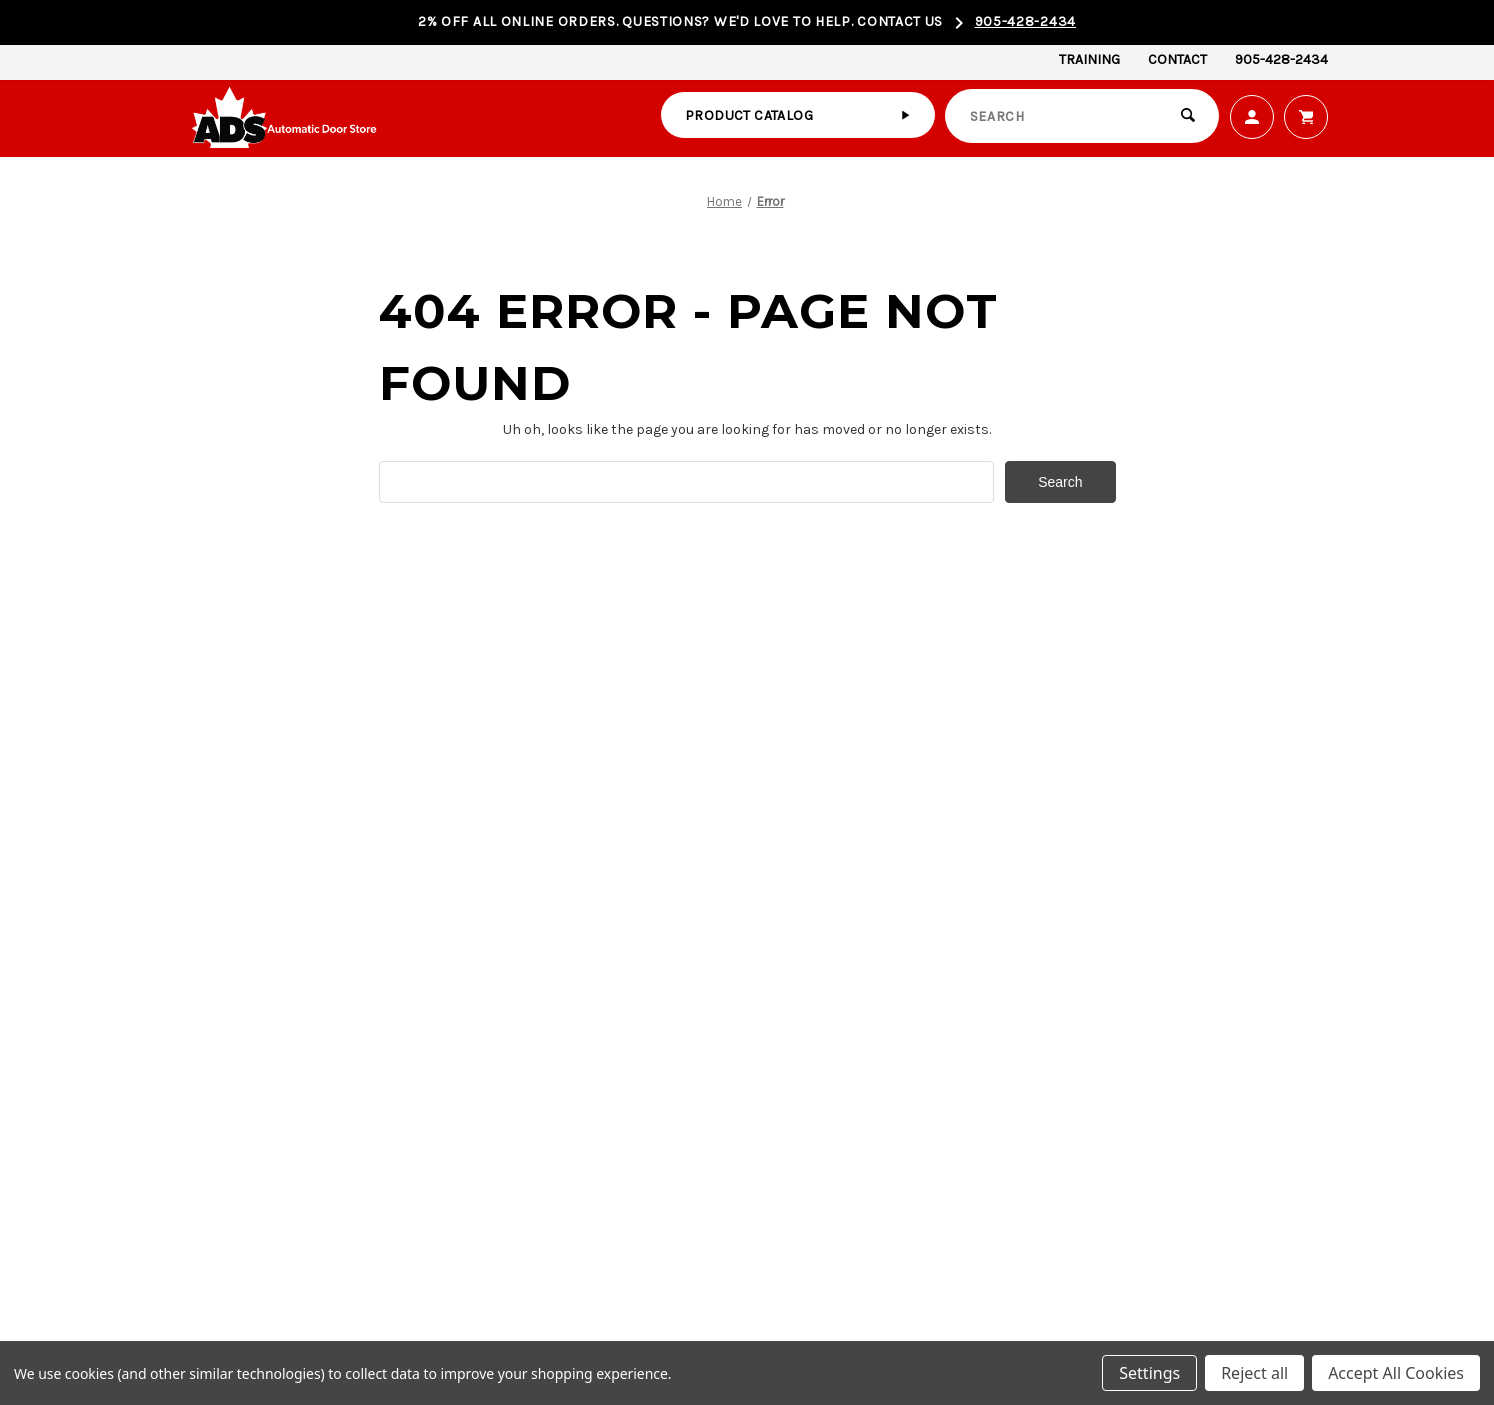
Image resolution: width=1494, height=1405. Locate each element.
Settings (1149, 1373)
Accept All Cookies (1396, 1373)
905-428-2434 (1025, 21)
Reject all (1254, 1373)
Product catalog (749, 115)
